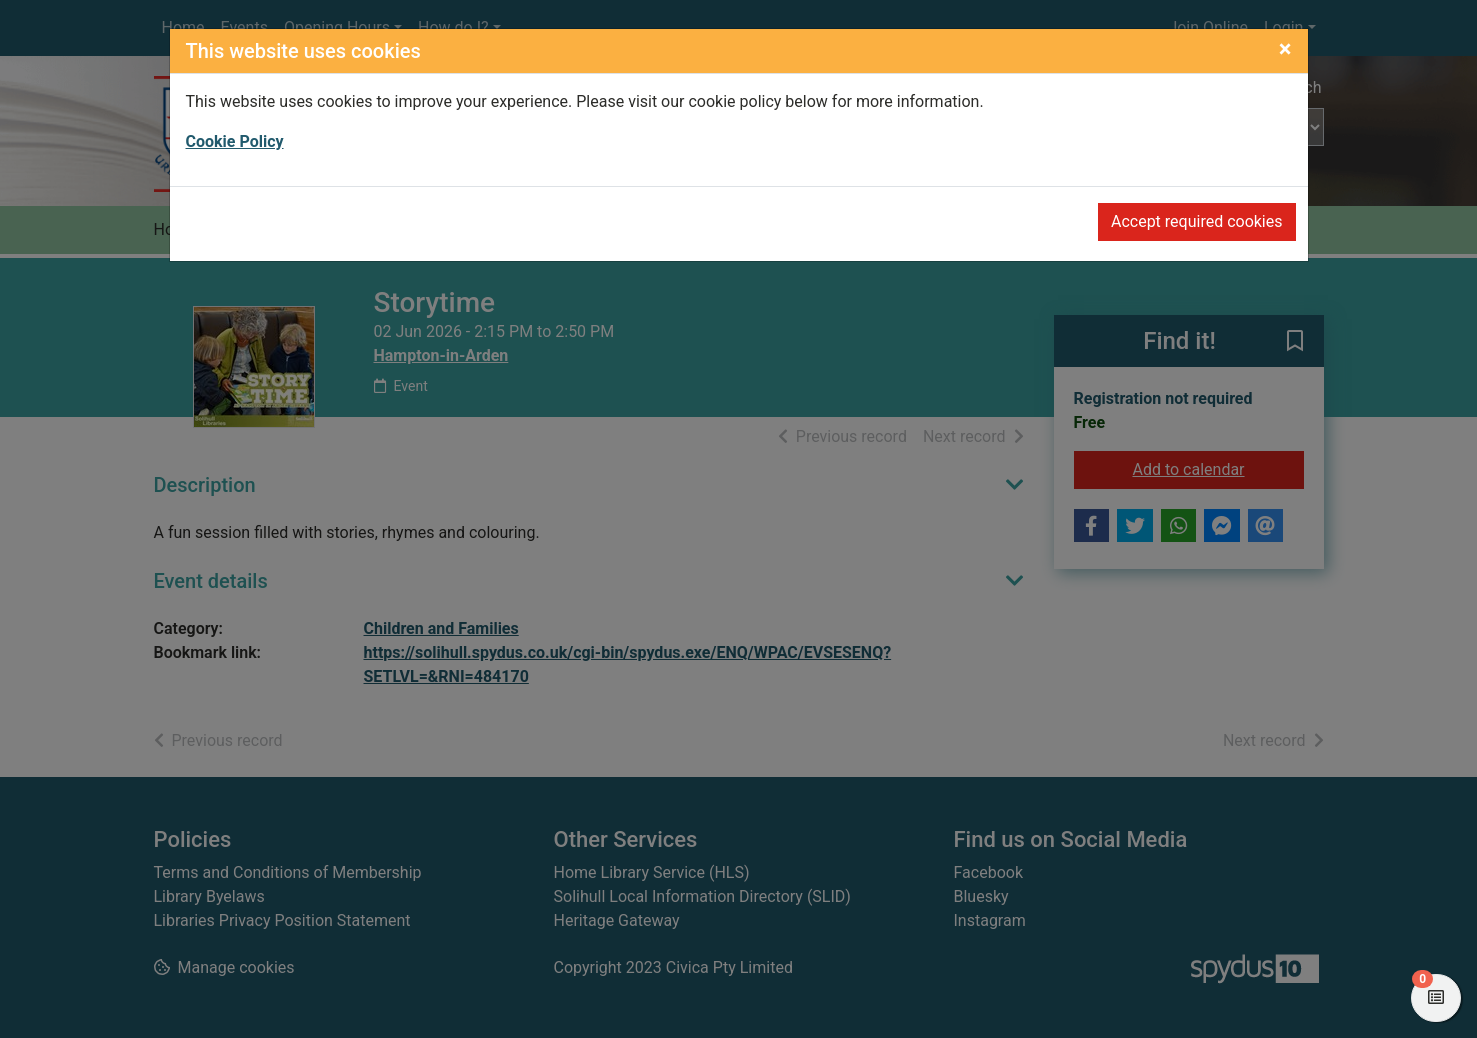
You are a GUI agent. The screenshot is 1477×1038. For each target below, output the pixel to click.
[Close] (1285, 49)
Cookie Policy (235, 141)
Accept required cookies (1197, 221)
